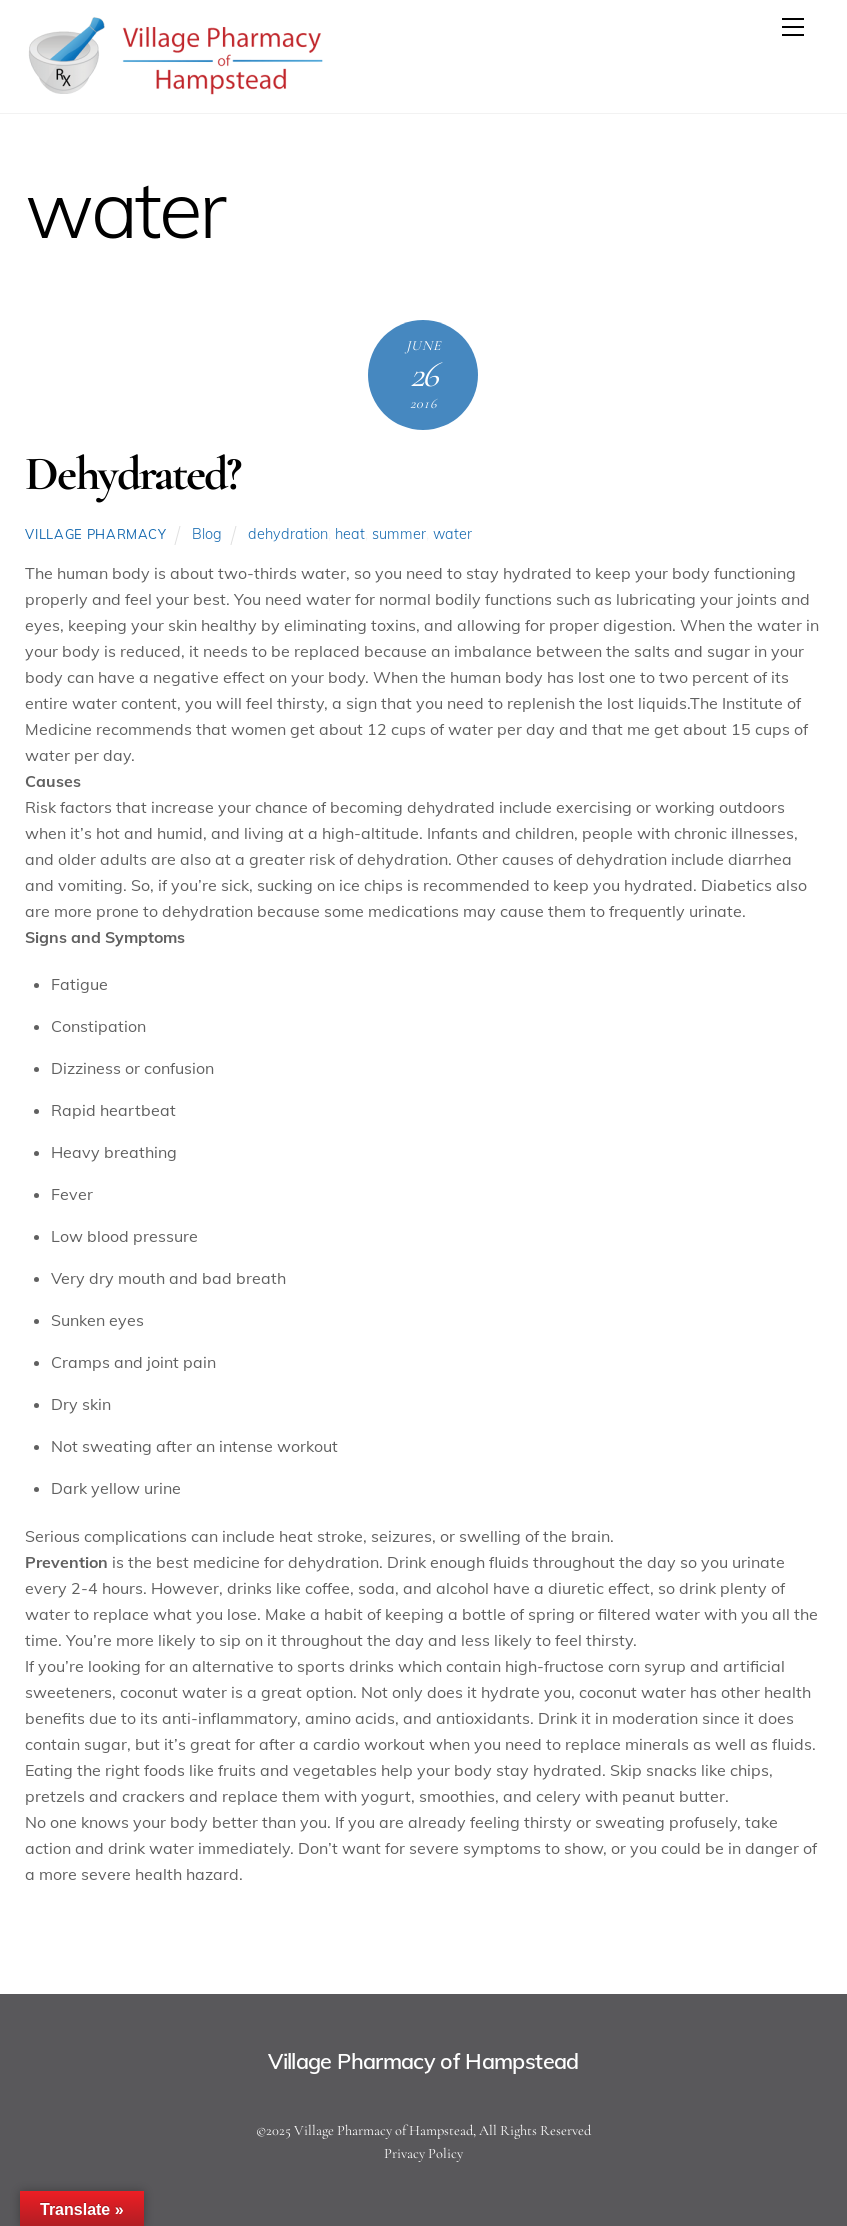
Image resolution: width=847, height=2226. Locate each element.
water (452, 534)
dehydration (288, 534)
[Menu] (793, 27)
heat (350, 534)
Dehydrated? (132, 474)
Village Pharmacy (95, 534)
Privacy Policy (423, 2153)
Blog (207, 534)
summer (399, 534)
